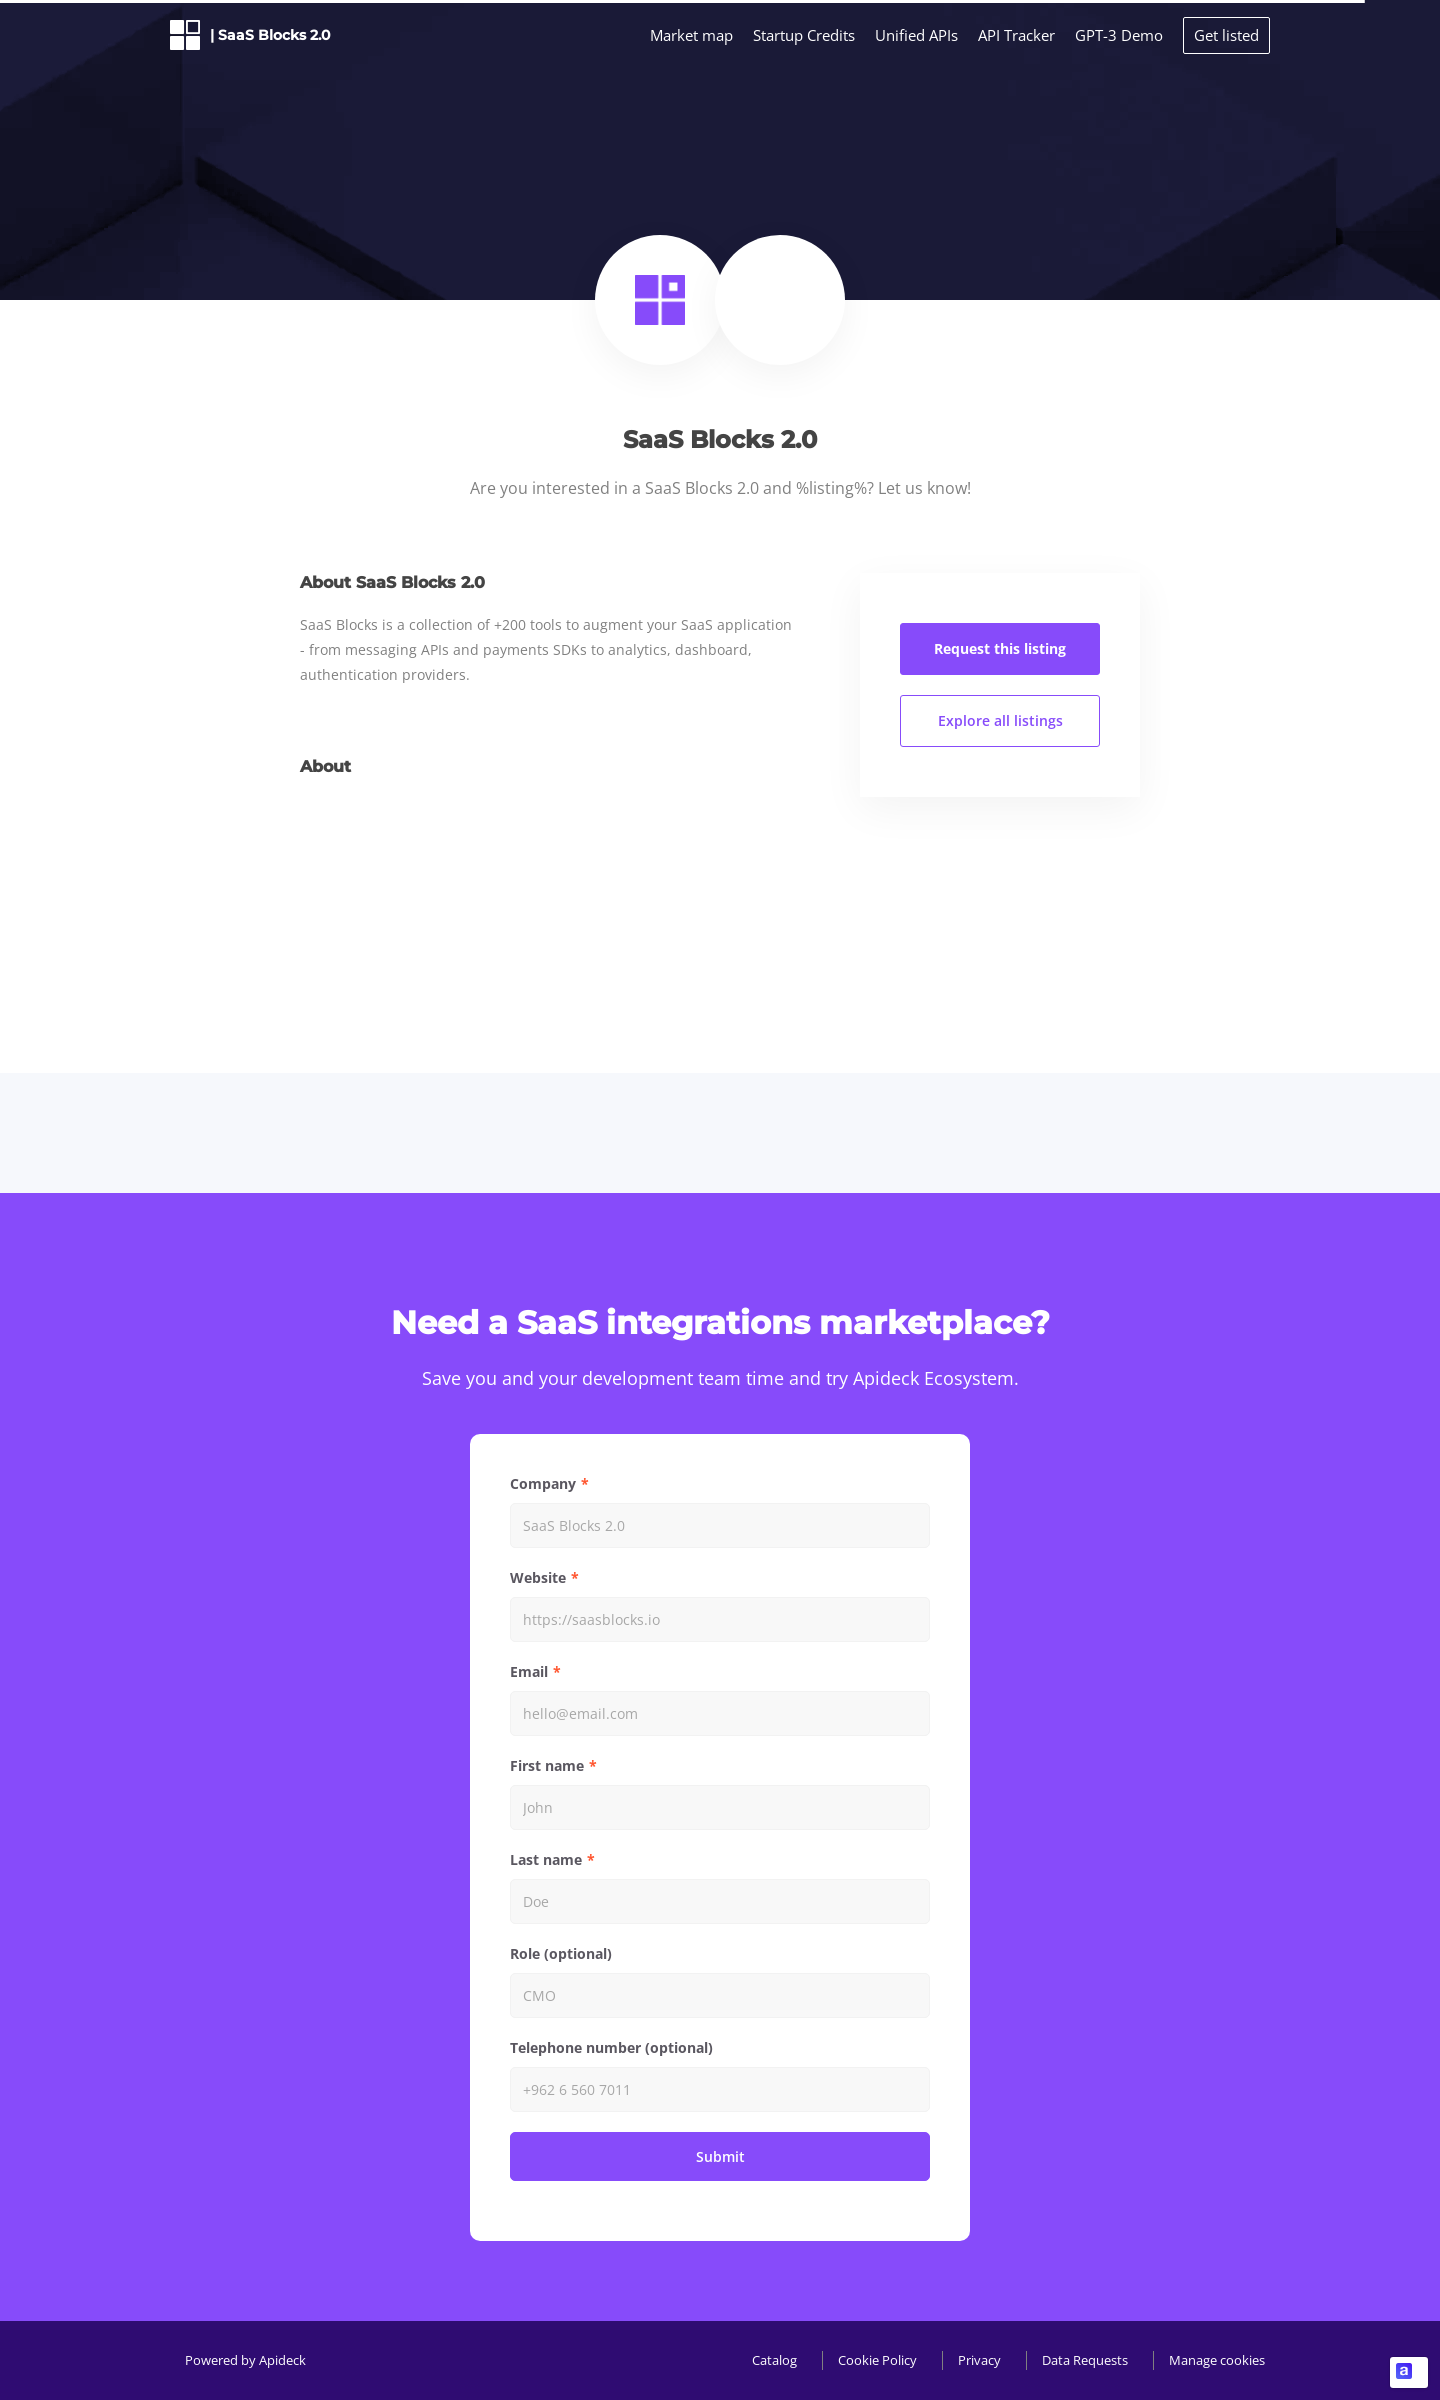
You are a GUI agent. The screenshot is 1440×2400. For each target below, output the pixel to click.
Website (538, 1577)
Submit (720, 2156)
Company (543, 1483)
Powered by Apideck (245, 2360)
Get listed (1226, 35)
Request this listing (1000, 648)
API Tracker (1016, 35)
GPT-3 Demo (1119, 35)
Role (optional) (561, 1953)
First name (547, 1765)
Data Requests (1085, 2360)
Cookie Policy (877, 2360)
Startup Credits (804, 35)
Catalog (774, 2360)
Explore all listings (1000, 720)
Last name (546, 1859)
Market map (691, 35)
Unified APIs (916, 35)
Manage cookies (1217, 2360)
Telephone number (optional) (611, 2047)
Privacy (979, 2360)
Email (529, 1671)
